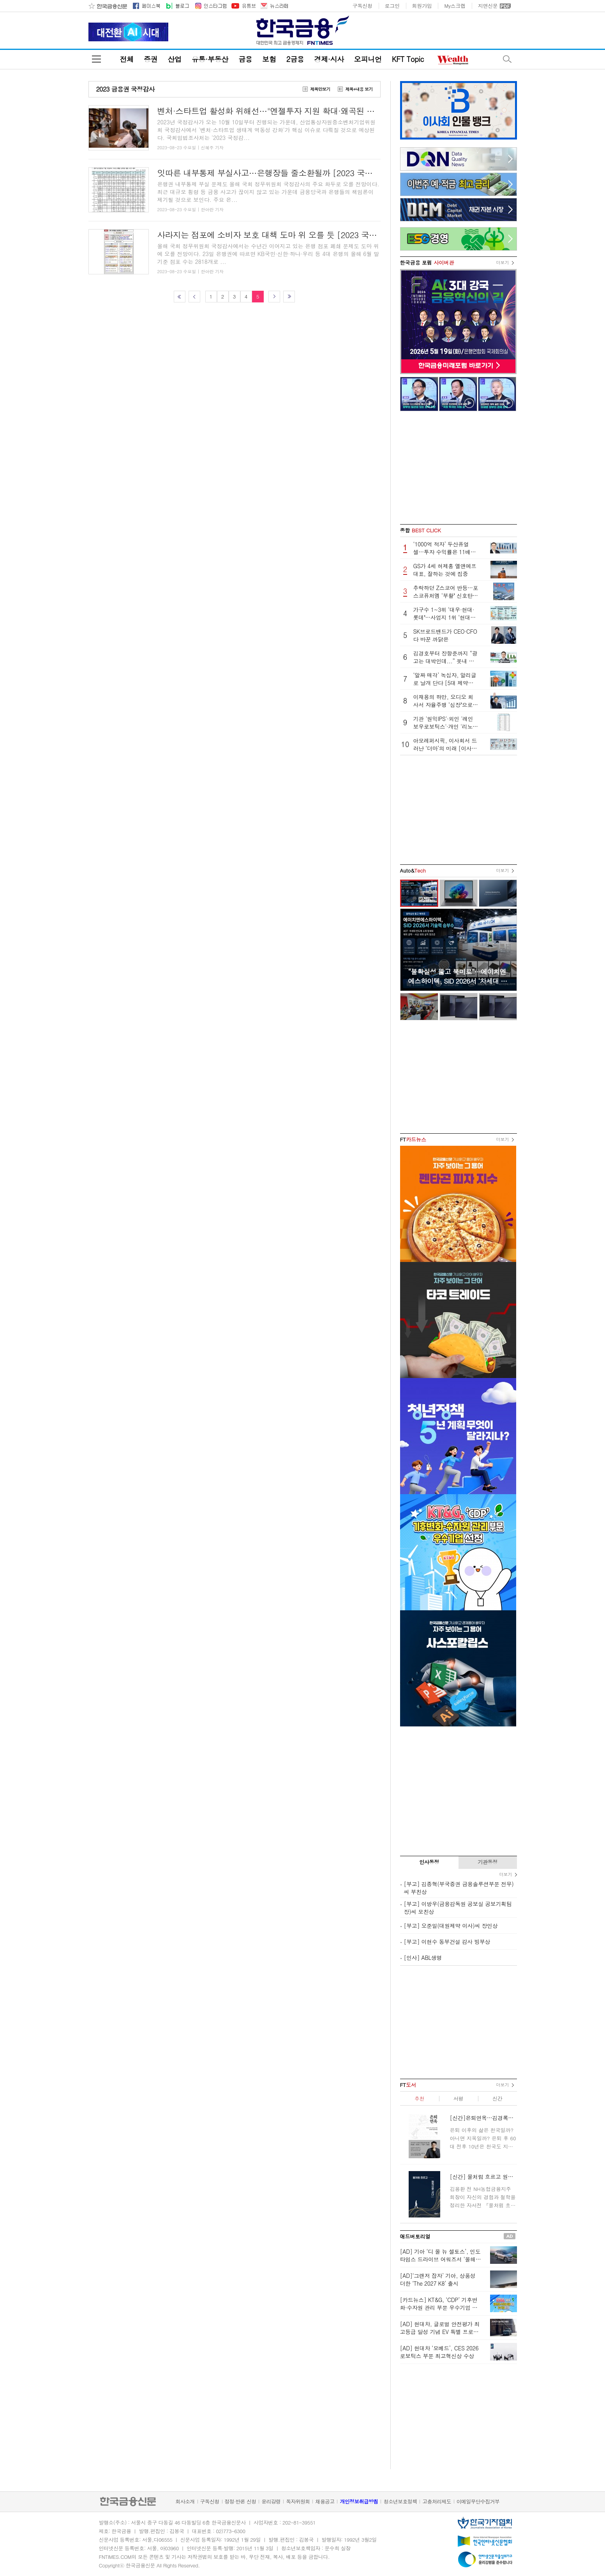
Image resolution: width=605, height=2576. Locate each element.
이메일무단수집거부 (478, 2501)
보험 (269, 59)
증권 (150, 59)
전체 (127, 59)
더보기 (502, 262)
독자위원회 (298, 2501)
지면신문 (488, 6)
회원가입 (422, 6)
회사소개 (185, 2501)
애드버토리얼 (415, 2236)
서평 (458, 2098)
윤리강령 (270, 2501)
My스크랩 (454, 6)
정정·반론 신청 (240, 2501)
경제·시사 (329, 59)
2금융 (295, 59)
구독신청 (362, 6)
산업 (174, 59)
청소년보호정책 (400, 2501)
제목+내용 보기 (358, 89)
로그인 (392, 6)
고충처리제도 (436, 2501)
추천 (419, 2098)
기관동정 (487, 1862)
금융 (245, 59)
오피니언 (368, 59)
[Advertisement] (458, 467)
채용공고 (324, 2501)
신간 (497, 2098)
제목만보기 (320, 89)
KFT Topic (408, 59)
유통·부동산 (210, 59)
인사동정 (429, 1862)
